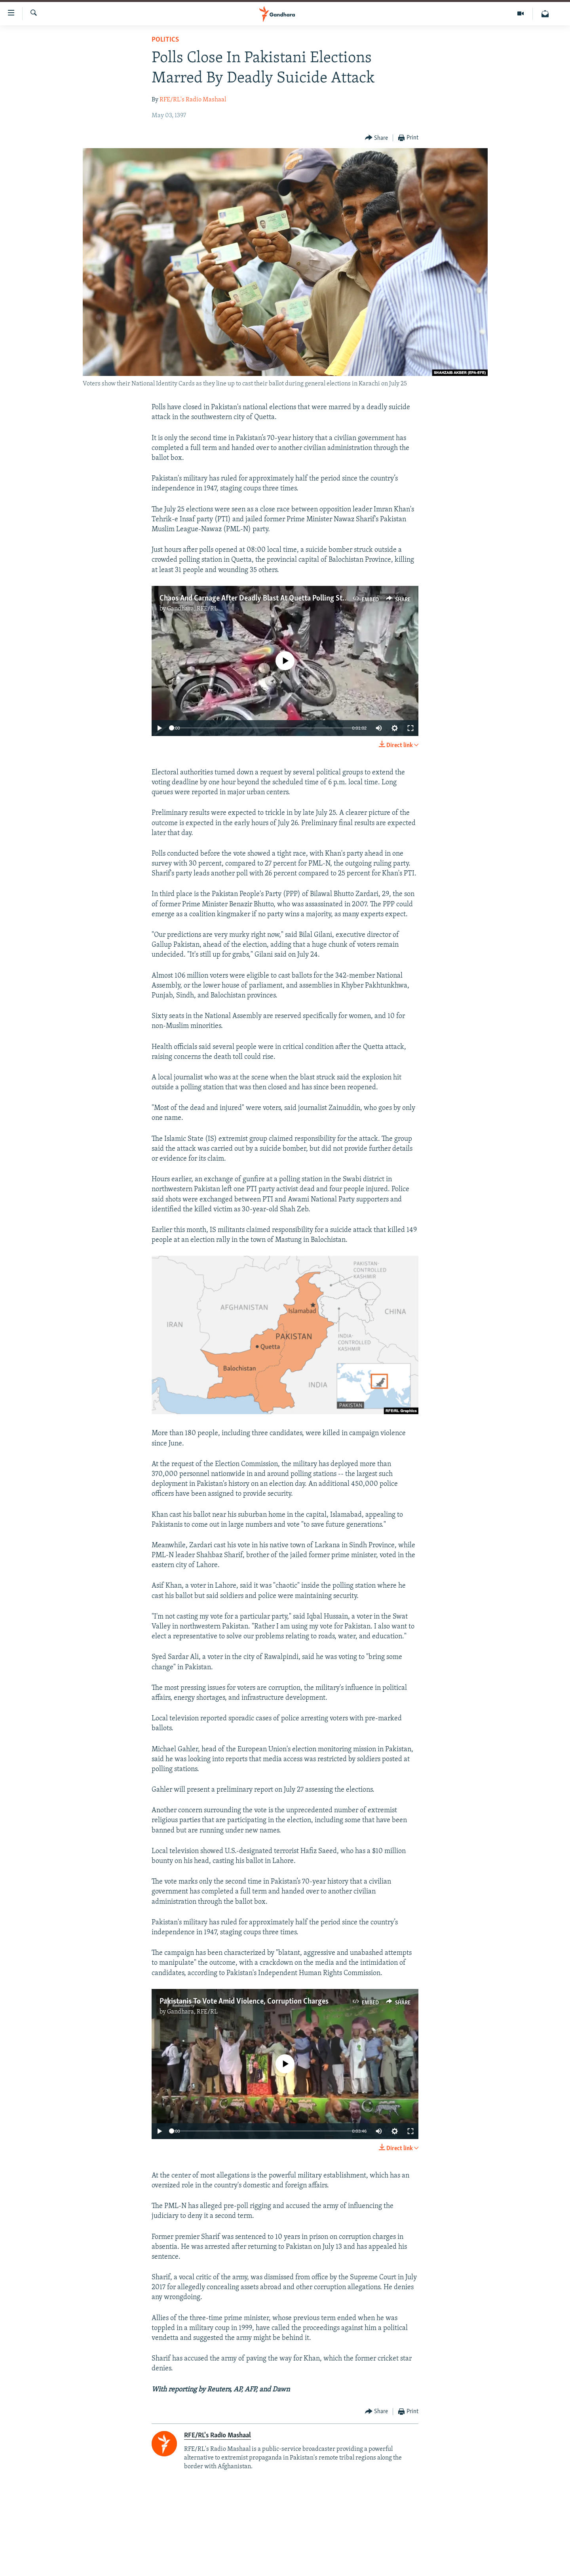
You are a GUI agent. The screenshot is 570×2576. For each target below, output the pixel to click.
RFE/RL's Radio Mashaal (193, 100)
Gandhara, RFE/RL (192, 609)
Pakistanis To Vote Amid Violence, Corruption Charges (244, 2002)
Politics (165, 40)
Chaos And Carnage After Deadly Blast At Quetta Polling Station (259, 599)
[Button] (376, 138)
